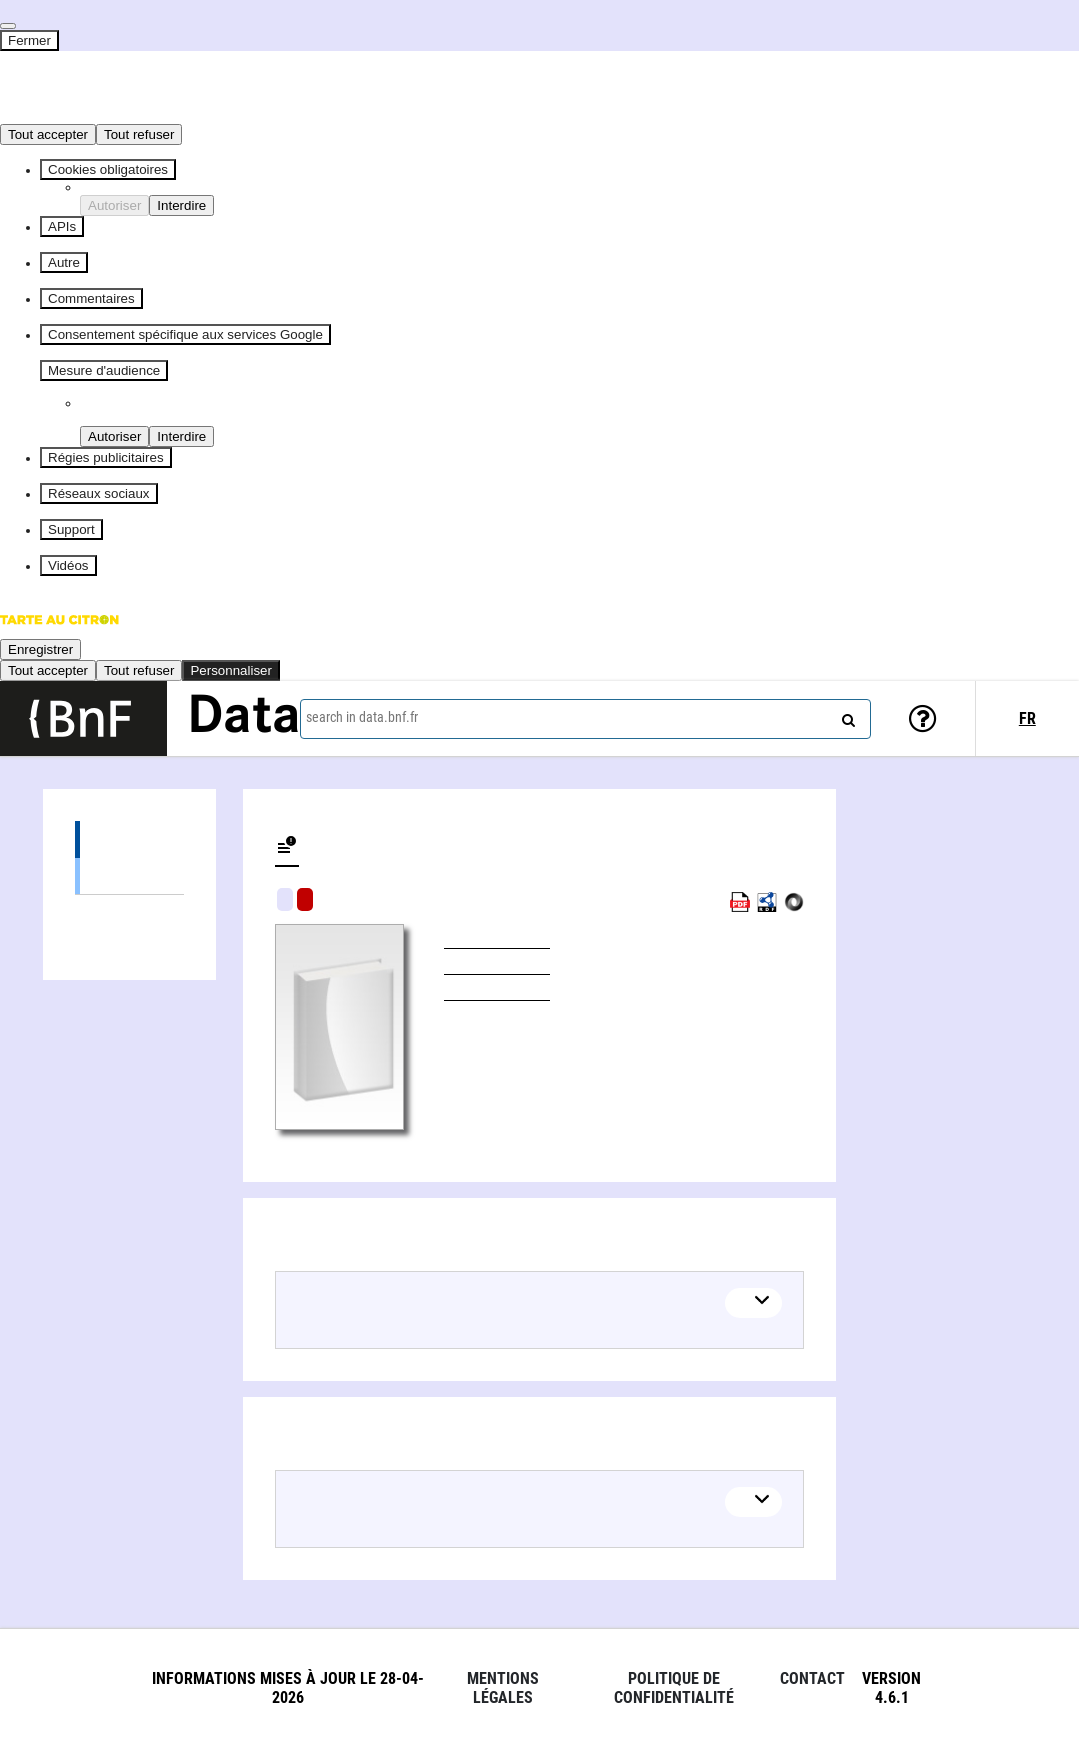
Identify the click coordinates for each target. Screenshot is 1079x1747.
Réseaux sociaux (99, 493)
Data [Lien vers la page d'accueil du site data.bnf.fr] (244, 718)
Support (71, 529)
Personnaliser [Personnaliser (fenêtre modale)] (231, 670)
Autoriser (114, 205)
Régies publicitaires (106, 457)
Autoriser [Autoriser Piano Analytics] (114, 436)
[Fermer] (8, 26)
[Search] (846, 716)
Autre (64, 262)
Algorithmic (305, 899)
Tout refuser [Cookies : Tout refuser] (139, 134)
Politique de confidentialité (674, 1688)
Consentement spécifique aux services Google (185, 334)
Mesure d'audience (104, 370)
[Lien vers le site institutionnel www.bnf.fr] (83, 718)
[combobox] (585, 719)
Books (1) (129, 875)
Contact (812, 1678)
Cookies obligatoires (108, 169)
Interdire (181, 205)
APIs (62, 226)
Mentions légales (503, 1688)
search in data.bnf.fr (362, 717)
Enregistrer (40, 649)
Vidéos (68, 565)
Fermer (29, 40)
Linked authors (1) (129, 913)
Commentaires (91, 298)
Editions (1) (129, 839)
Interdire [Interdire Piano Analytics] (181, 436)
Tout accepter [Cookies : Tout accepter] (48, 134)
